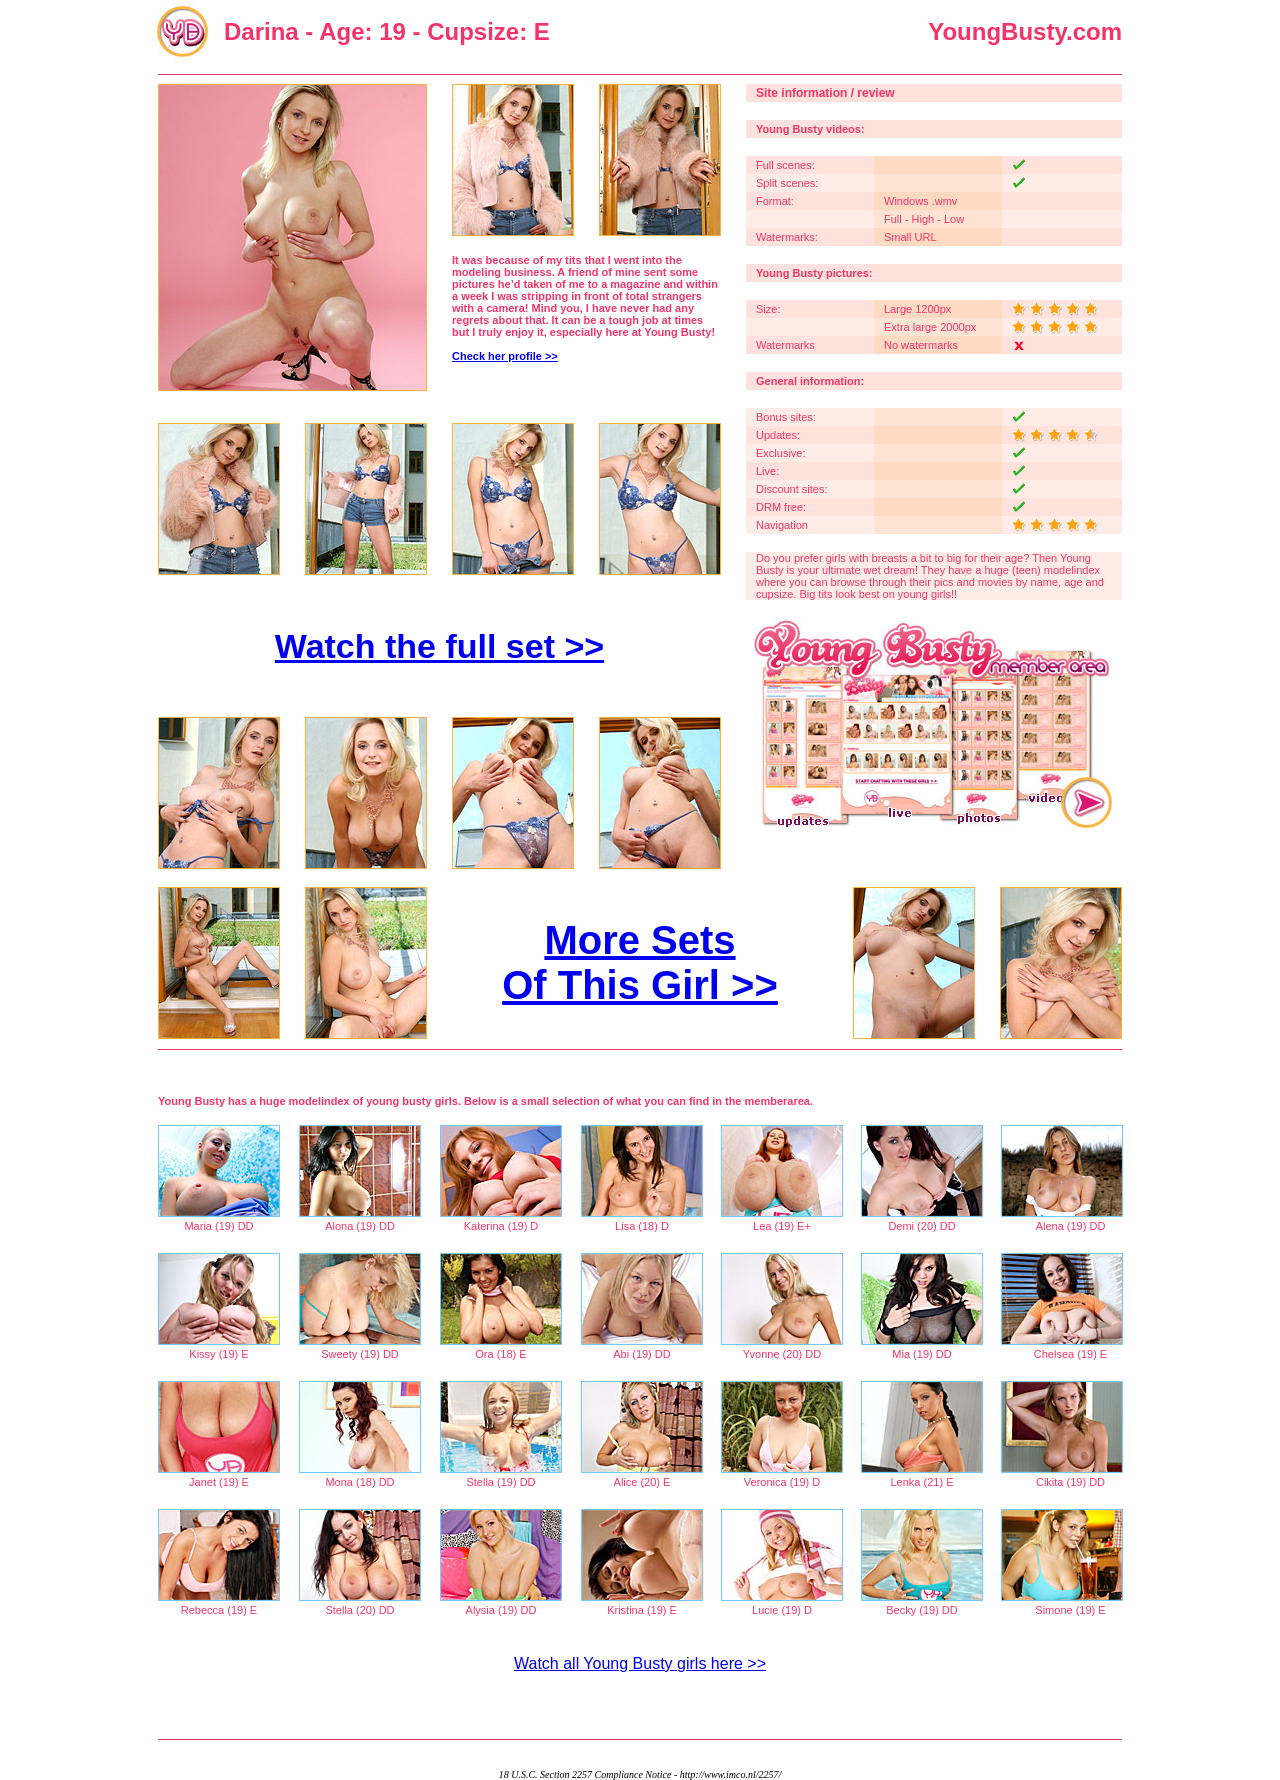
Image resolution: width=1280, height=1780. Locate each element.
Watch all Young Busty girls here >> (640, 1663)
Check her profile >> (505, 356)
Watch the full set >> (439, 646)
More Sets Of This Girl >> (640, 962)
